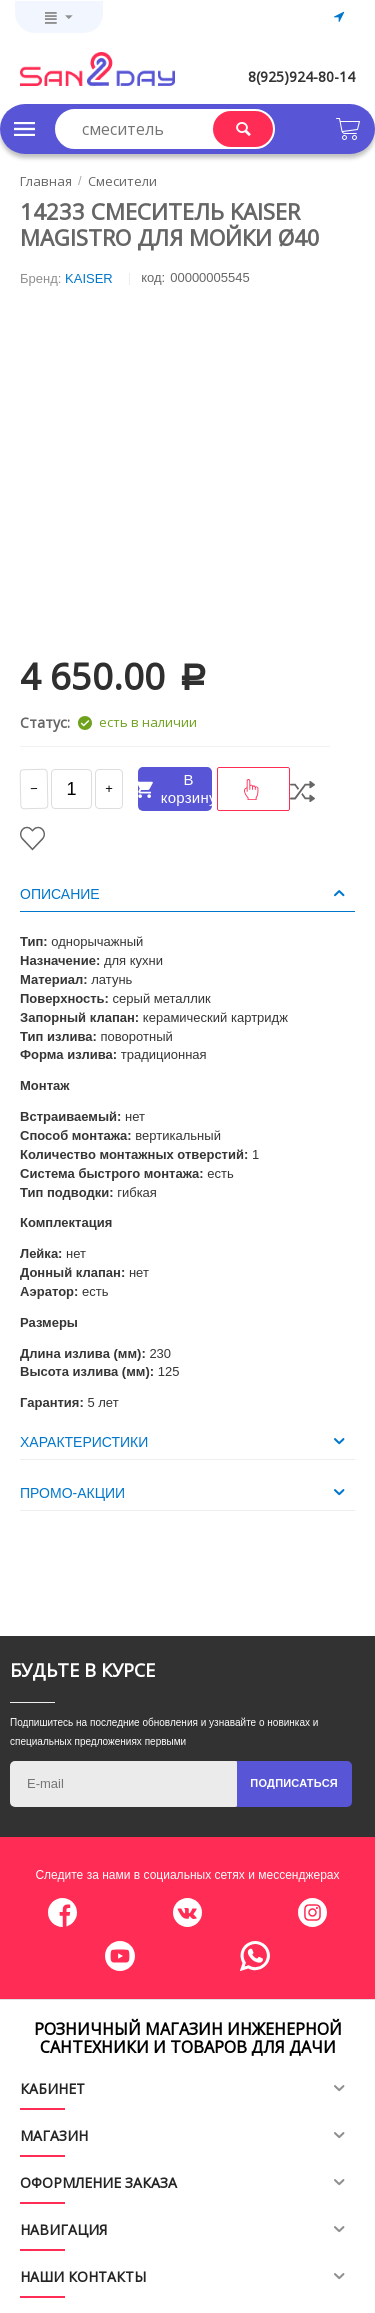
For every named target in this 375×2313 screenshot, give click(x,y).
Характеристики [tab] (185, 1441)
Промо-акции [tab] (185, 1492)
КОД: (153, 277)
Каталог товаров (25, 129)
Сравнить (302, 791)
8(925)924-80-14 (301, 76)
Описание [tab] (185, 893)
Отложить (32, 838)
